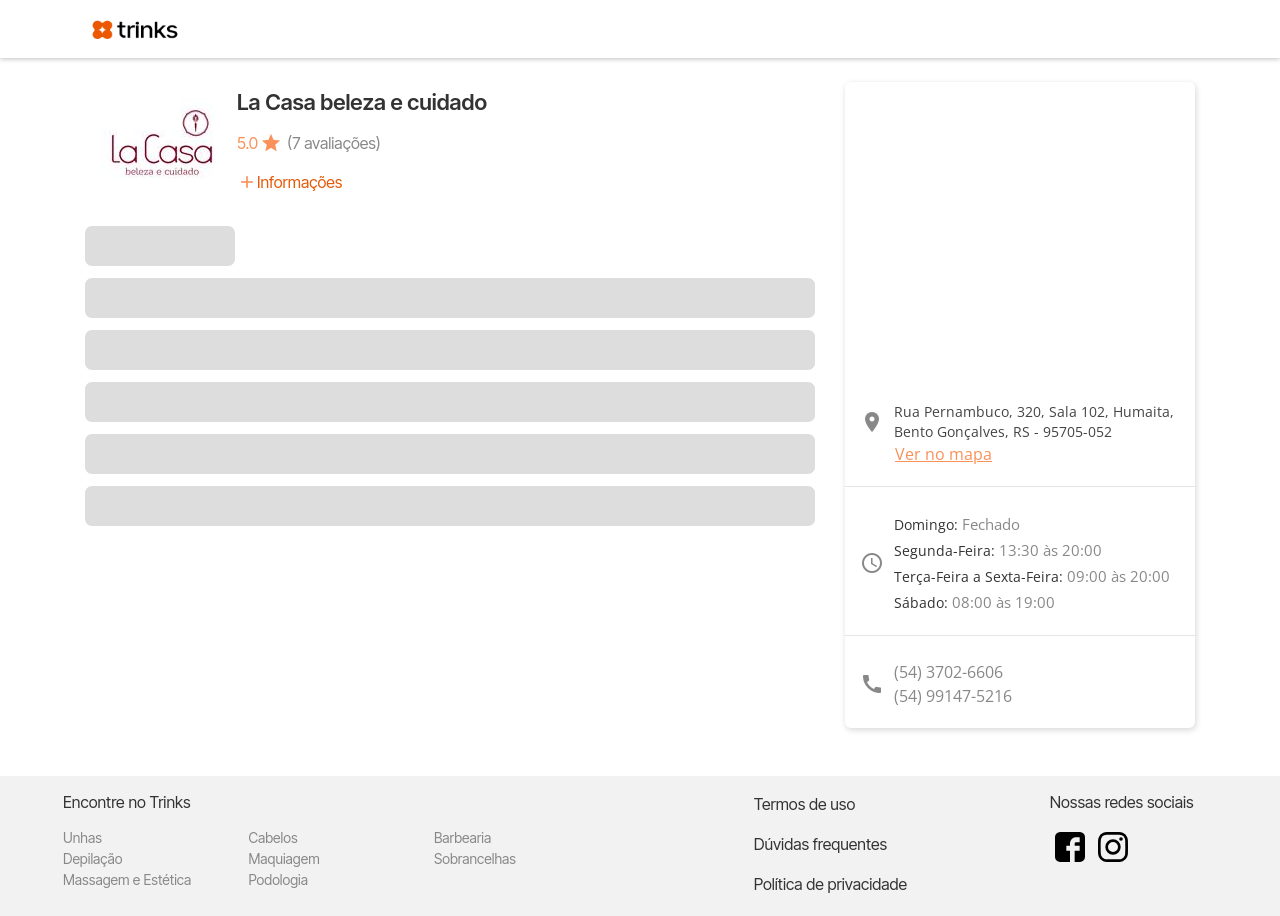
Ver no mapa (943, 454)
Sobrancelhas (475, 858)
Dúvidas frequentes (820, 844)
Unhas (82, 837)
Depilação (92, 858)
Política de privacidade (830, 884)
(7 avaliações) (334, 143)
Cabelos (272, 837)
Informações (299, 182)
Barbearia (462, 837)
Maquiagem (283, 858)
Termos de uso (805, 804)
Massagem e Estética (127, 879)
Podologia (278, 879)
